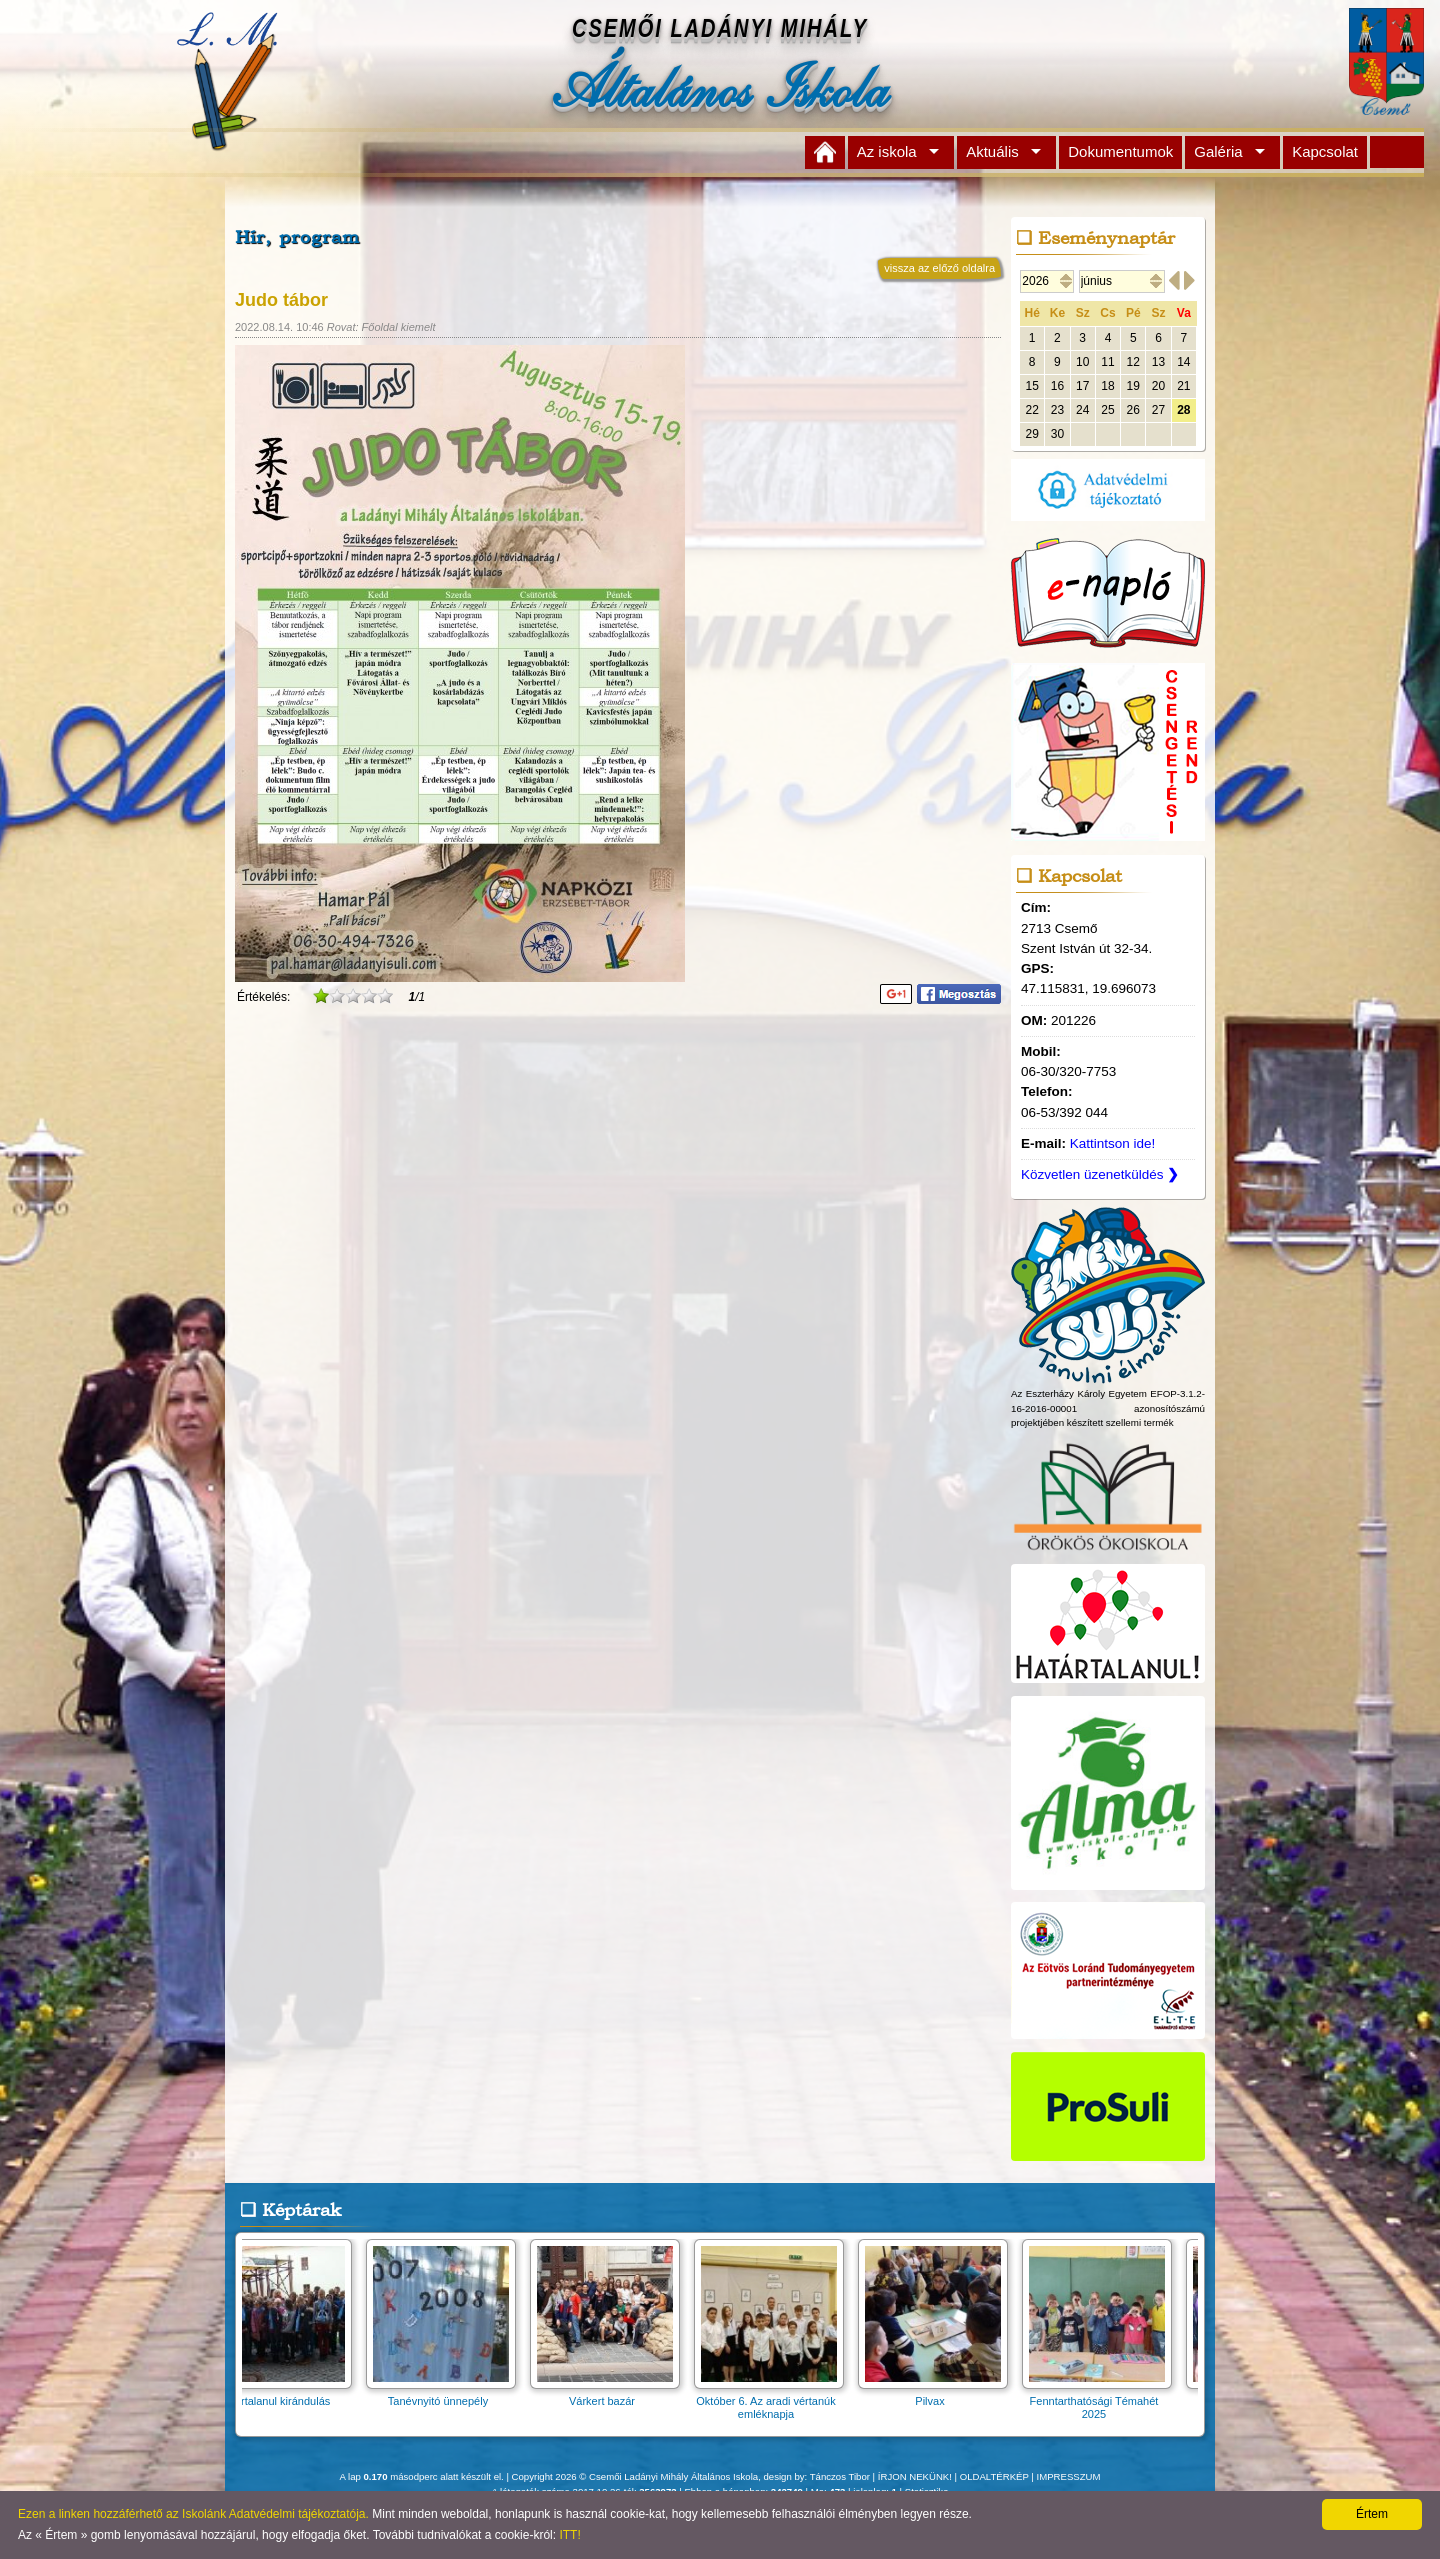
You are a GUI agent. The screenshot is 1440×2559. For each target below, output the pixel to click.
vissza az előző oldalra (939, 268)
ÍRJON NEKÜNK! (915, 2476)
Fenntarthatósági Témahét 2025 (1107, 2401)
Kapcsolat (1325, 151)
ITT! (569, 2535)
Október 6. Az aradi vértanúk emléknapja (779, 2401)
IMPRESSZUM (1069, 2476)
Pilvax (943, 2394)
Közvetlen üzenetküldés (1100, 1174)
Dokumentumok (1120, 151)
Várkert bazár (615, 2394)
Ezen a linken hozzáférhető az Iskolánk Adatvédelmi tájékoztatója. (193, 2514)
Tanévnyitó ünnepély (451, 2394)
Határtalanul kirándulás (287, 2394)
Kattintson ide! (1113, 1143)
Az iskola (887, 151)
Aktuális (992, 151)
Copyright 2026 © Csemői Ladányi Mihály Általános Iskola (635, 2476)
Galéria (1218, 151)
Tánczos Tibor (840, 2476)
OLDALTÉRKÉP (994, 2476)
